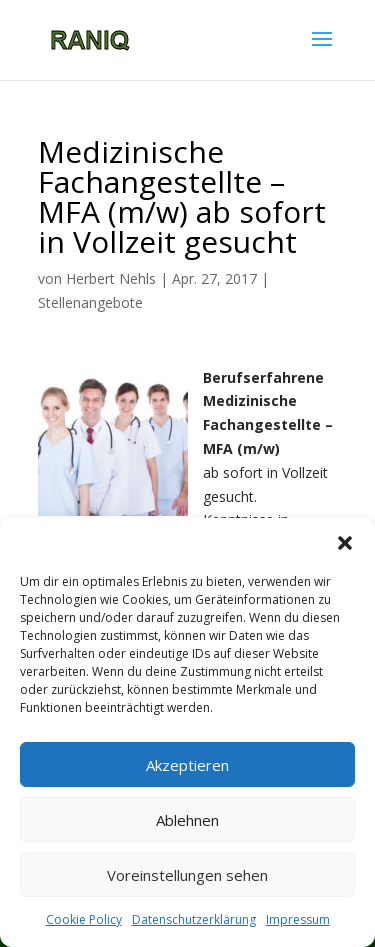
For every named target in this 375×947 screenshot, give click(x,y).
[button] (345, 543)
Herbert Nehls (111, 278)
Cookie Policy (84, 919)
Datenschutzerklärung (194, 919)
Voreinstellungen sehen (187, 875)
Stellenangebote (90, 302)
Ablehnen (187, 820)
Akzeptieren (187, 765)
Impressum (298, 919)
